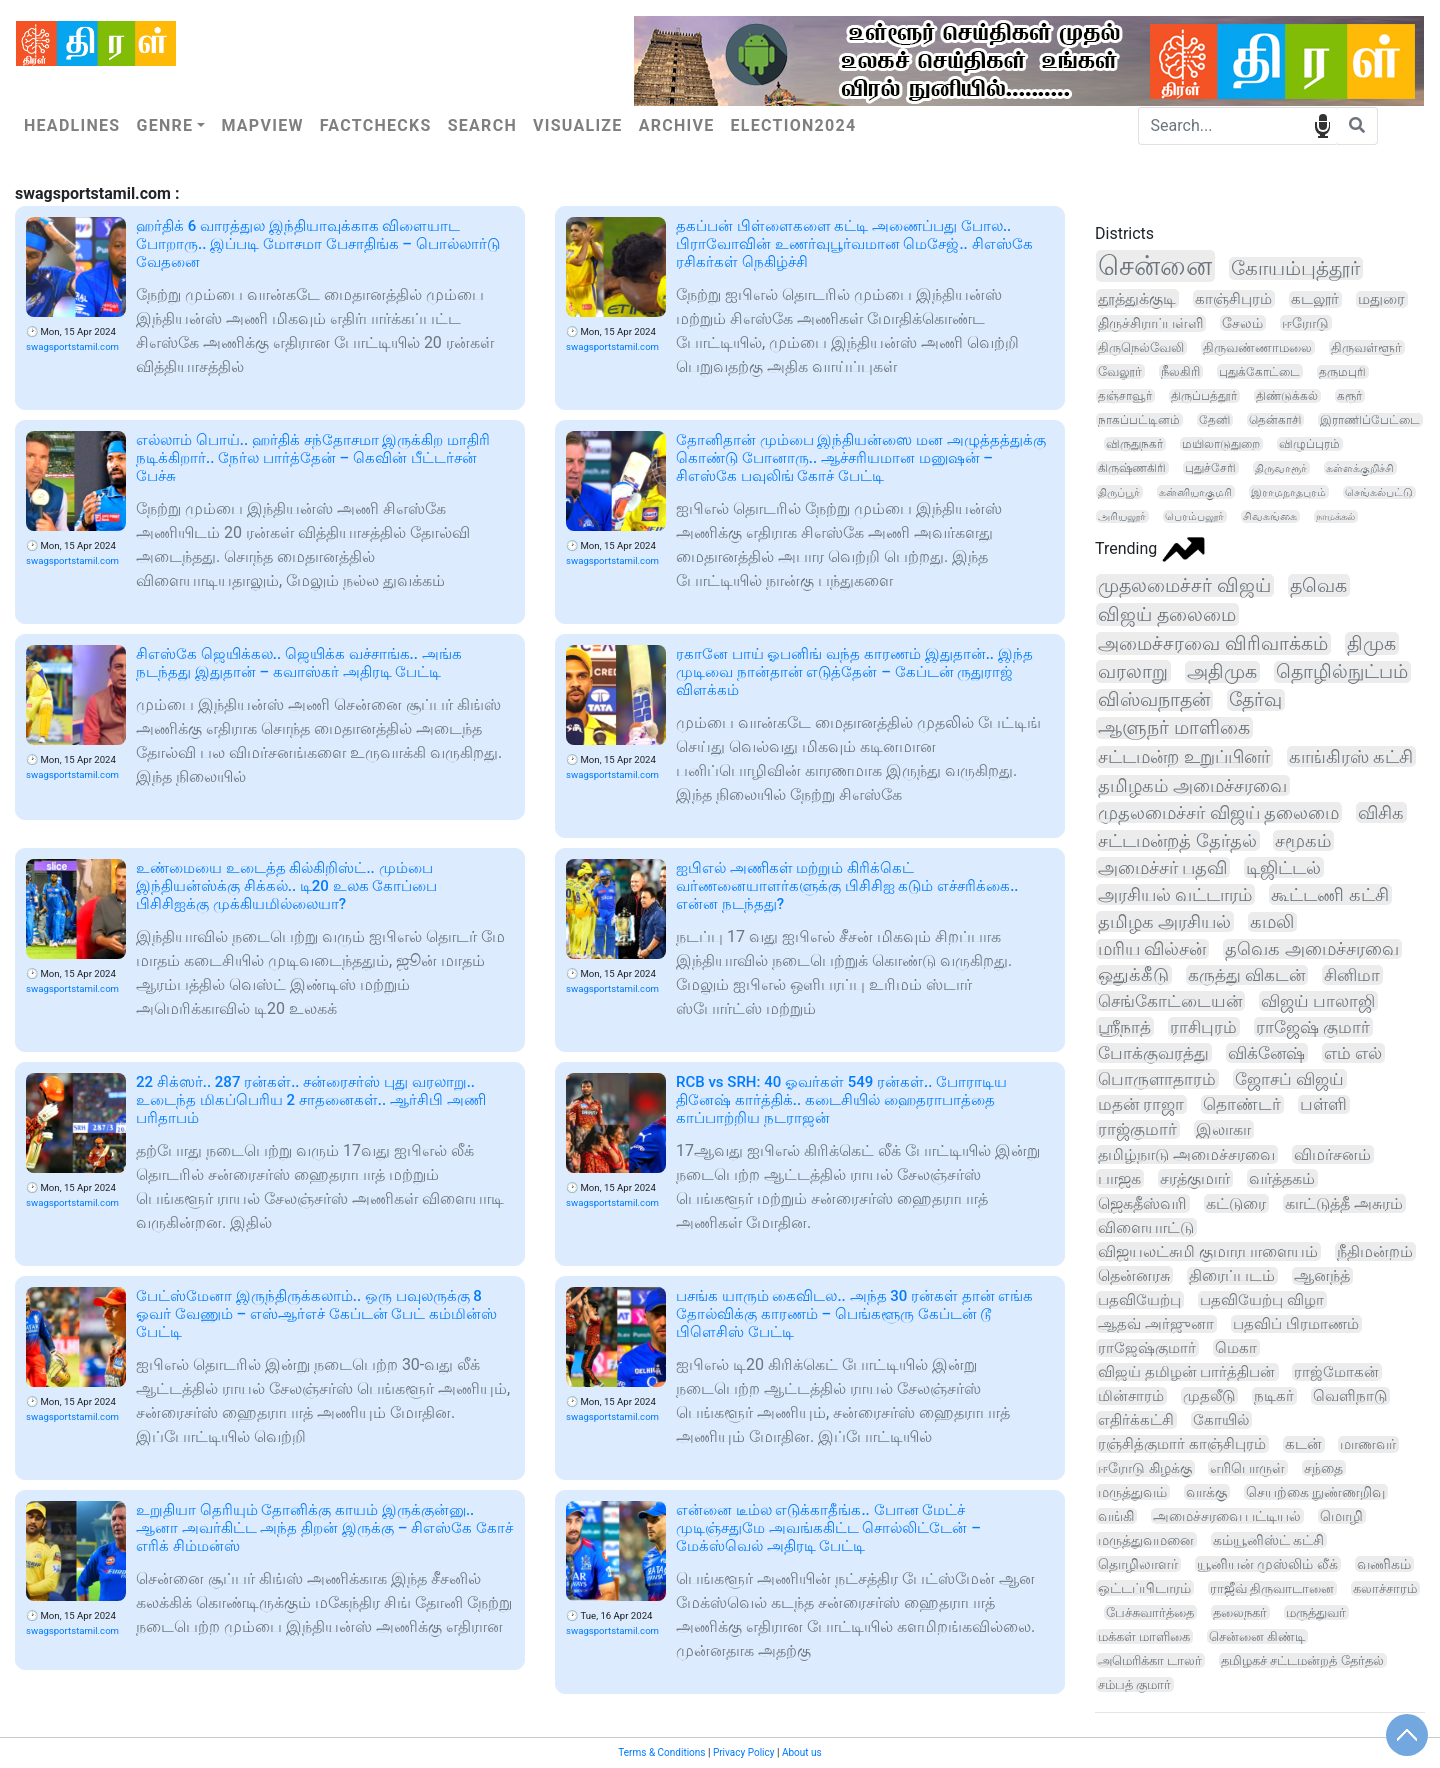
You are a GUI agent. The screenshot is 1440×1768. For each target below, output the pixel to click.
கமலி (1272, 922)
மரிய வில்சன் (1152, 949)
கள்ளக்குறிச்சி (1360, 468)
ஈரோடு (1305, 323)
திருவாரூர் (1281, 468)
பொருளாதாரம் (1157, 1079)
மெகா (1236, 1348)
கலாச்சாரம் (1385, 1588)
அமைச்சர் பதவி (1162, 867)
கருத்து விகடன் (1246, 975)
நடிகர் (1274, 1396)
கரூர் (1349, 396)
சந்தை (1323, 1468)
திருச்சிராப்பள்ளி (1150, 323)
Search (482, 125)
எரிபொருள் (1247, 1468)
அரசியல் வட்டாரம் (1175, 894)
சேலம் (1242, 323)
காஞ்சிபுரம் (1233, 299)
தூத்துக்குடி (1137, 298)
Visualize (578, 125)
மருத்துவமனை (1146, 1540)
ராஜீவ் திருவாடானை (1272, 1588)
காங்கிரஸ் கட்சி (1351, 756)
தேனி (1214, 420)
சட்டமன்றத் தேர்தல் (1177, 840)
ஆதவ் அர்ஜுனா (1156, 1324)
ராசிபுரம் (1203, 1027)
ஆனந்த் (1322, 1276)
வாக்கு (1206, 1492)
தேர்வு (1255, 700)
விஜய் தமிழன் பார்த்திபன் (1187, 1372)
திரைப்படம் (1232, 1276)
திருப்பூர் (1119, 492)
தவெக (1318, 585)
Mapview (262, 125)
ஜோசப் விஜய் (1289, 1079)
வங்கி (1116, 1516)
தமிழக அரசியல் (1164, 921)
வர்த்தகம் (1282, 1178)
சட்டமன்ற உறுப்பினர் (1184, 757)
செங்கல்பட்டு (1379, 492)
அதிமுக (1222, 672)
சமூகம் (1303, 840)
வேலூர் (1120, 371)
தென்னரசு (1134, 1275)
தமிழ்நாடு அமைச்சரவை (1186, 1154)
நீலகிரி (1180, 371)
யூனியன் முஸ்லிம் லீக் (1267, 1564)
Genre (164, 125)
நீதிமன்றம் (1375, 1251)
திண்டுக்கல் (1287, 396)
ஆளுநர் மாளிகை (1174, 728)
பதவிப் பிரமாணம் (1296, 1324)
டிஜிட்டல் (1283, 867)
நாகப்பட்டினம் (1139, 420)
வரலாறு (1133, 671)
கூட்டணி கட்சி (1329, 894)
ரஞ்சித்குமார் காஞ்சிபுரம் (1182, 1444)
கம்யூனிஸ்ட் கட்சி (1268, 1540)
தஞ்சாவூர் (1125, 396)
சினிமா (1352, 975)
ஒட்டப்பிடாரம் (1144, 1588)
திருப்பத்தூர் (1204, 396)
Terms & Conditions (661, 1752)
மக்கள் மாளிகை (1144, 1636)
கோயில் (1221, 1420)
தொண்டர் (1242, 1104)
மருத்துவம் (1132, 1492)
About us (802, 1752)
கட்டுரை (1236, 1203)
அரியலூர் (1122, 516)
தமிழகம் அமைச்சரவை (1192, 785)
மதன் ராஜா (1141, 1104)
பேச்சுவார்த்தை (1150, 1612)
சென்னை (1155, 266)
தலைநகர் (1240, 1612)
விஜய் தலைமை (1167, 614)
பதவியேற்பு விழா (1262, 1300)
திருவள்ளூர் (1366, 347)
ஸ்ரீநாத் (1124, 1027)
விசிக (1381, 812)
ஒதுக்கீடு (1133, 975)
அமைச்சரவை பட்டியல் (1227, 1516)
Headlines (72, 125)
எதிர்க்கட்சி (1136, 1420)
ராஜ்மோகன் (1336, 1372)
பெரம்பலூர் (1194, 516)
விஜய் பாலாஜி (1318, 1001)
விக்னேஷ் (1266, 1053)
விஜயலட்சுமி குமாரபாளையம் (1208, 1251)
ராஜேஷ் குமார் (1313, 1027)
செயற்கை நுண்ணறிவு (1316, 1492)
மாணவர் (1368, 1444)
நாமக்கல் (1335, 516)
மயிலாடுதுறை (1221, 444)
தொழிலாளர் (1138, 1564)
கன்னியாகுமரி (1195, 492)
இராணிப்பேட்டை (1370, 420)
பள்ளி (1323, 1104)
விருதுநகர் (1134, 444)
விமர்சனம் (1332, 1154)
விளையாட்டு (1146, 1227)
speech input (1322, 124)
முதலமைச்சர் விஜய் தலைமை (1218, 812)
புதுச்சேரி (1210, 468)
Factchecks (376, 125)
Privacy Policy (744, 1752)
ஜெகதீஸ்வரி (1142, 1203)
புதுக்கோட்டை (1259, 371)
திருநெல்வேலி (1141, 347)
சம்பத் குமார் (1134, 1684)
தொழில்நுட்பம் (1342, 672)
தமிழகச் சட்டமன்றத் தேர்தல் (1302, 1660)
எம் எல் (1353, 1053)
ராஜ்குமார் (1137, 1129)
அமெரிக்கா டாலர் (1150, 1660)
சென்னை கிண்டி (1257, 1636)
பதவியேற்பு (1139, 1300)
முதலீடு (1209, 1396)
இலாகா (1223, 1129)
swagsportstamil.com (72, 346)
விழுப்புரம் (1309, 444)
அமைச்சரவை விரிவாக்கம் (1213, 643)
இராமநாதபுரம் (1288, 492)
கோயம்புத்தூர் (1295, 268)
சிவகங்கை (1270, 516)
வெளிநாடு (1350, 1396)
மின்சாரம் (1131, 1396)
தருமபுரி (1342, 372)
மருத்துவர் (1316, 1612)
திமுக (1371, 643)
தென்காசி (1275, 420)
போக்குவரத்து (1153, 1053)
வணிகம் (1384, 1564)
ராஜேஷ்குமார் (1147, 1348)
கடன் (1303, 1444)
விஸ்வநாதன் (1154, 700)
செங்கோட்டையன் (1170, 1001)
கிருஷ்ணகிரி (1132, 468)
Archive (677, 125)
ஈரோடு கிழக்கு (1145, 1468)
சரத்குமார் (1195, 1178)
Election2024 (794, 125)
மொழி (1341, 1516)
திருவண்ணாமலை (1257, 347)
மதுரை (1381, 299)
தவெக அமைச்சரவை (1311, 949)
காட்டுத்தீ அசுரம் (1344, 1203)
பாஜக (1119, 1178)
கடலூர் (1315, 299)
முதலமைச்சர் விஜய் (1184, 585)
